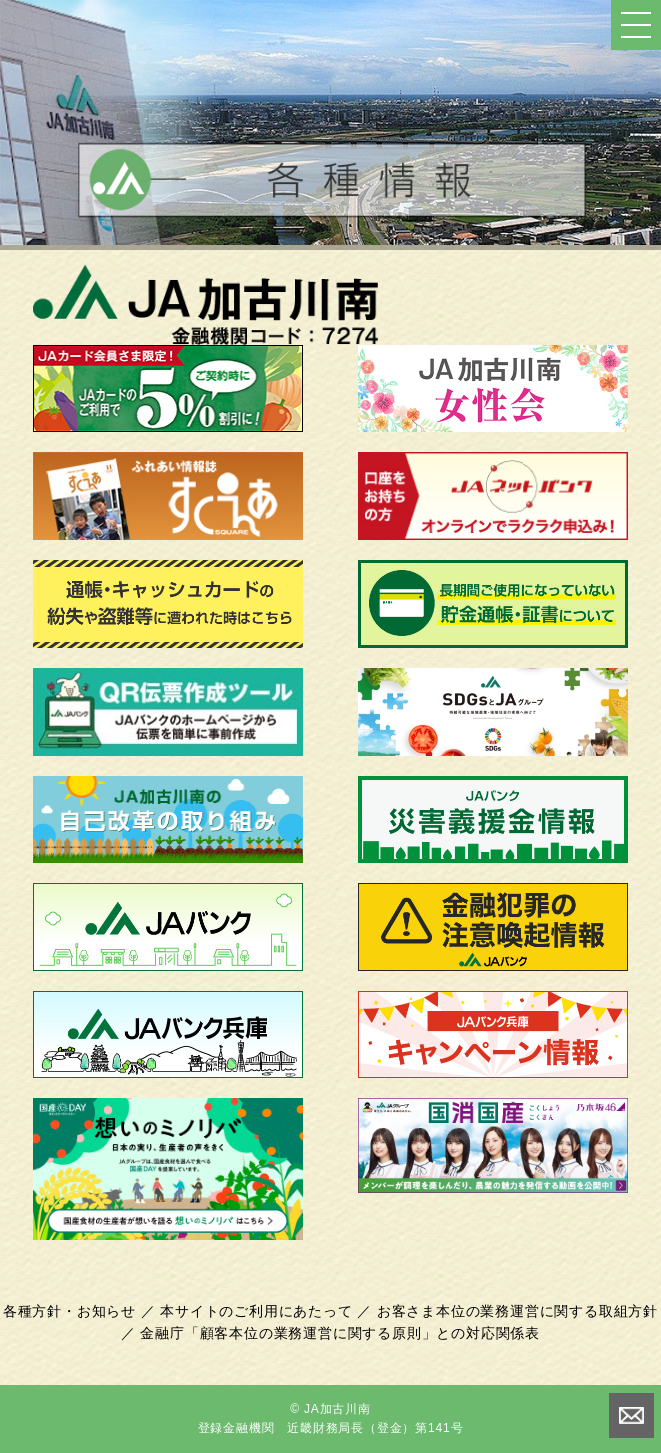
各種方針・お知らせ (69, 1311)
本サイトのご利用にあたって (256, 1311)
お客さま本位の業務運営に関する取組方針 (517, 1311)
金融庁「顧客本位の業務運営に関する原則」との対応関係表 (340, 1333)
